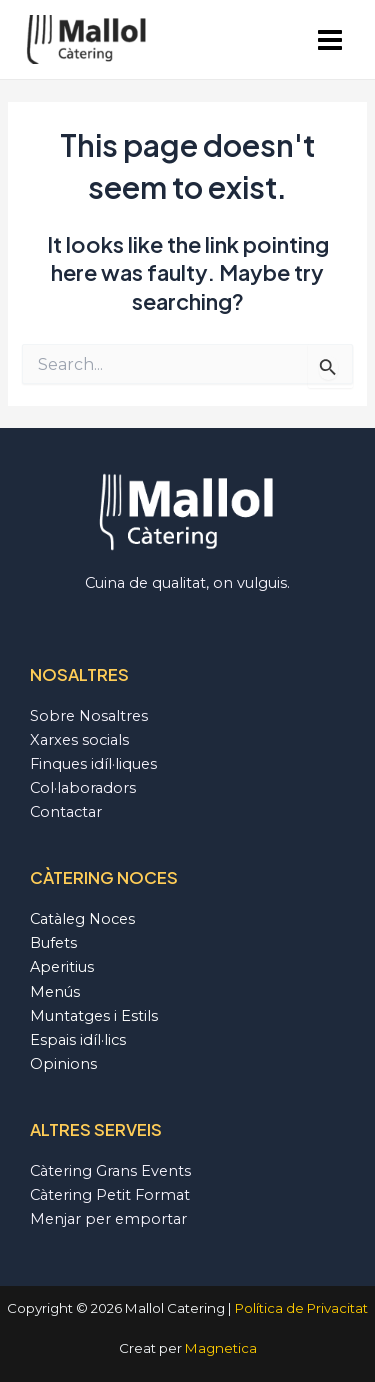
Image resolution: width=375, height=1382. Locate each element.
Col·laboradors (83, 788)
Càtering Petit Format (110, 1195)
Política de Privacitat (301, 1308)
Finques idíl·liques (93, 764)
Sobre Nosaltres (89, 716)
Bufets (53, 943)
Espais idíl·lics (78, 1040)
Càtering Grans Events (110, 1171)
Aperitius (62, 967)
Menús (55, 992)
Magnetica (221, 1348)
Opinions (63, 1064)
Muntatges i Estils (94, 1016)
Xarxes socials (79, 740)
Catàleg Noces (82, 919)
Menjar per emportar (108, 1219)
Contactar (66, 812)
